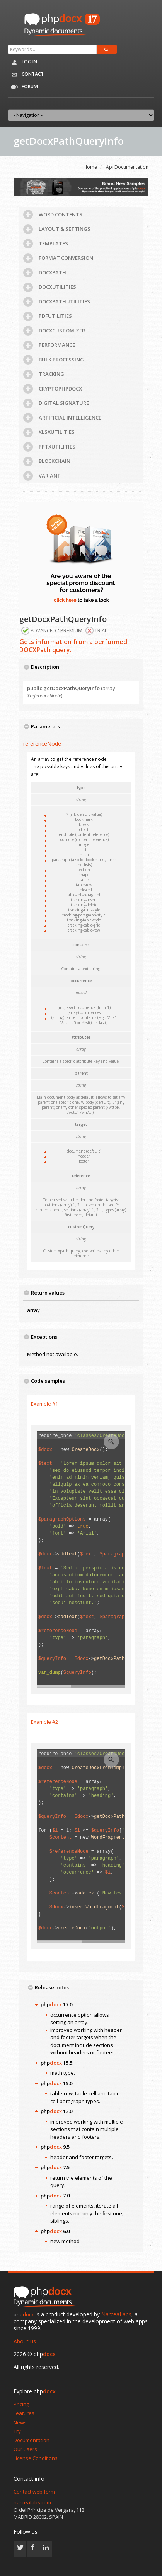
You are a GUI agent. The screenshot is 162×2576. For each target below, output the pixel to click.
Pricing (21, 2404)
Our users (25, 2449)
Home (90, 167)
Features (24, 2413)
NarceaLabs (116, 2314)
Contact (25, 75)
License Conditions (36, 2457)
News (20, 2422)
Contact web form (34, 2491)
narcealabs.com (32, 2502)
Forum (22, 87)
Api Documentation (127, 167)
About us (25, 2341)
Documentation (31, 2440)
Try (17, 2431)
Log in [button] (22, 62)
